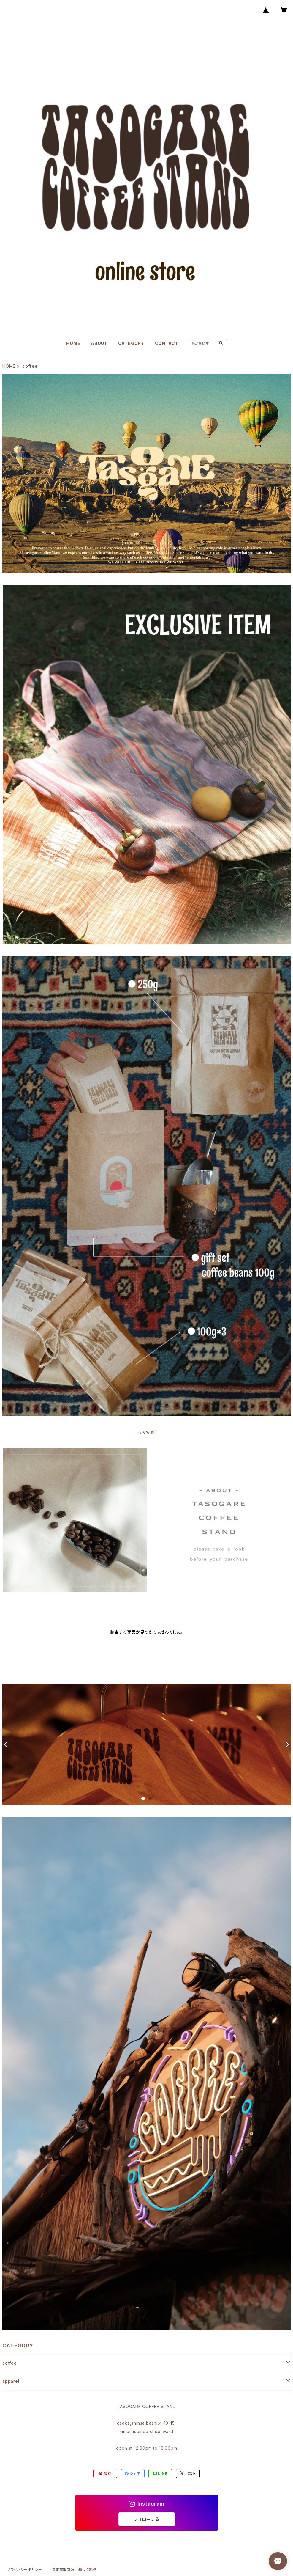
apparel (10, 2381)
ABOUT (99, 343)
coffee (9, 2363)
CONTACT (166, 343)
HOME (73, 343)
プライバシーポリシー (24, 2569)
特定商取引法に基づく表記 (74, 2569)
